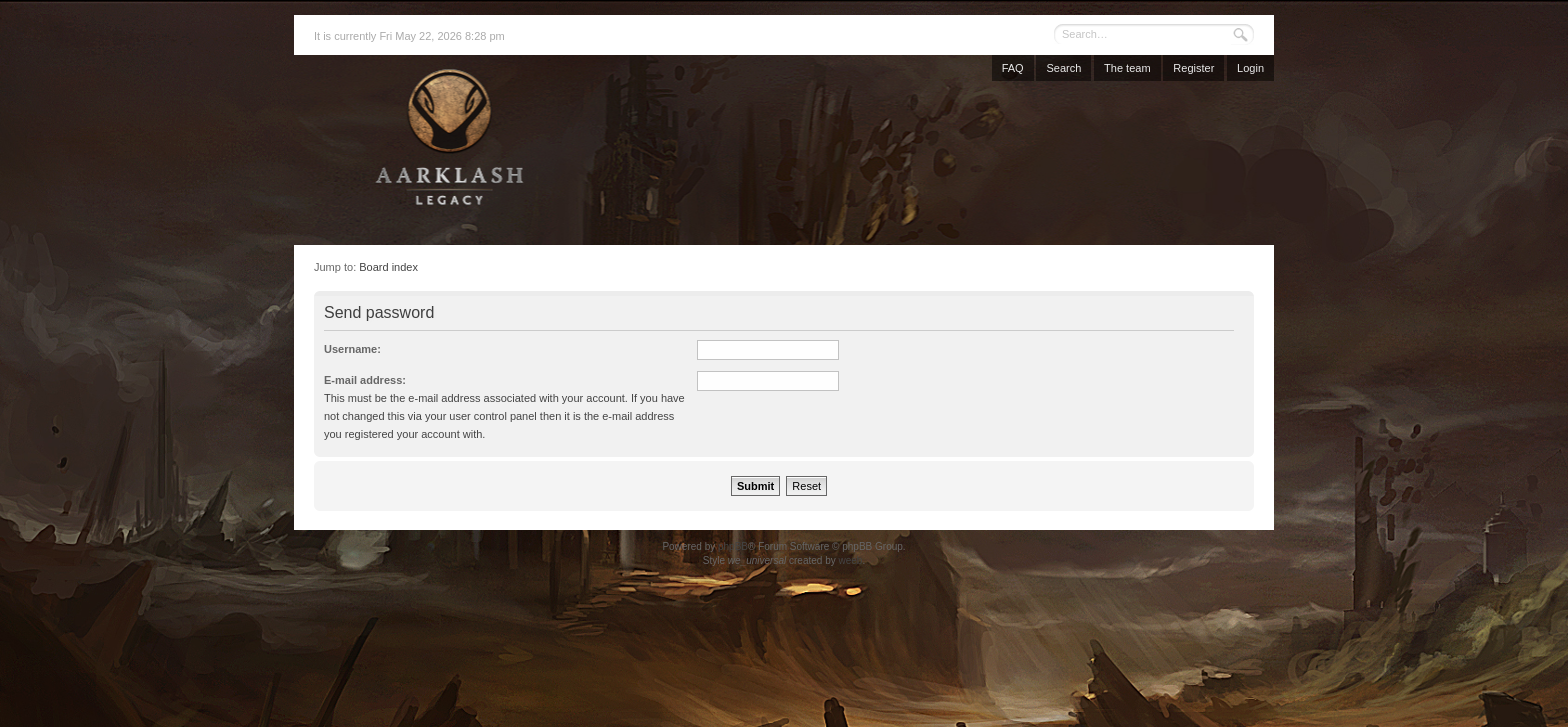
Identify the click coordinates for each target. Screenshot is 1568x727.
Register (1193, 68)
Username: (352, 349)
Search (1063, 68)
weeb (850, 560)
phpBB (733, 546)
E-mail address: (365, 380)
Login (1250, 68)
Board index (388, 267)
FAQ (1013, 68)
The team (1127, 68)
